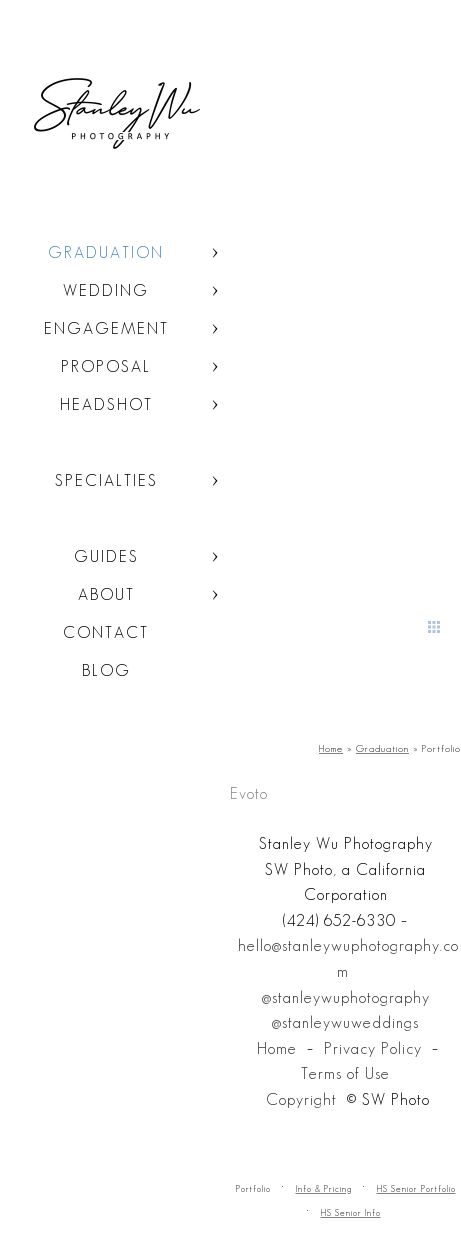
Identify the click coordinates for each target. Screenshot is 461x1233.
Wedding (106, 290)
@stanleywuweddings (345, 1022)
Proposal (106, 366)
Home (277, 1048)
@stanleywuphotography (346, 997)
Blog (106, 670)
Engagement (106, 328)
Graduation (106, 252)
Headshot (106, 404)
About (106, 594)
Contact (106, 632)
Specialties (106, 480)
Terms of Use (345, 1073)
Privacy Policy (373, 1048)
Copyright (301, 1099)
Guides (106, 556)
